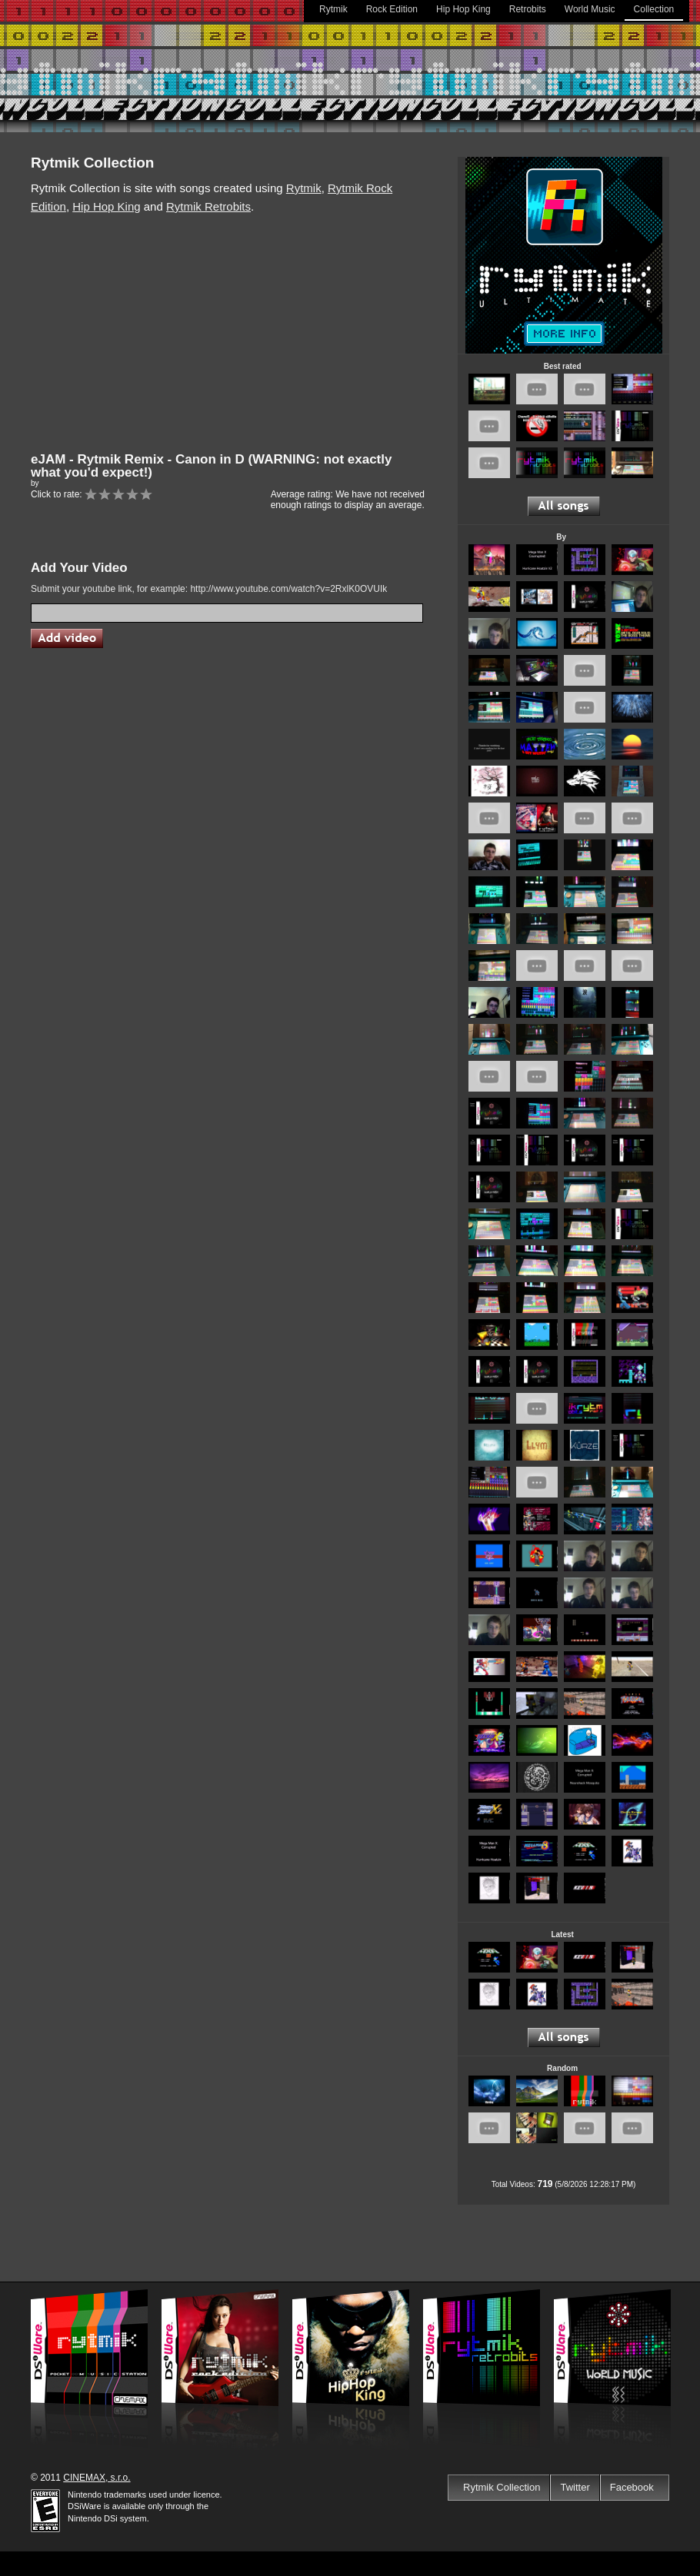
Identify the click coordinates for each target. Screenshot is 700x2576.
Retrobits (527, 9)
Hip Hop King (463, 9)
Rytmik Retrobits (208, 206)
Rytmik (333, 9)
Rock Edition (392, 9)
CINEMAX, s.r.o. (96, 2477)
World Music (590, 9)
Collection (654, 9)
